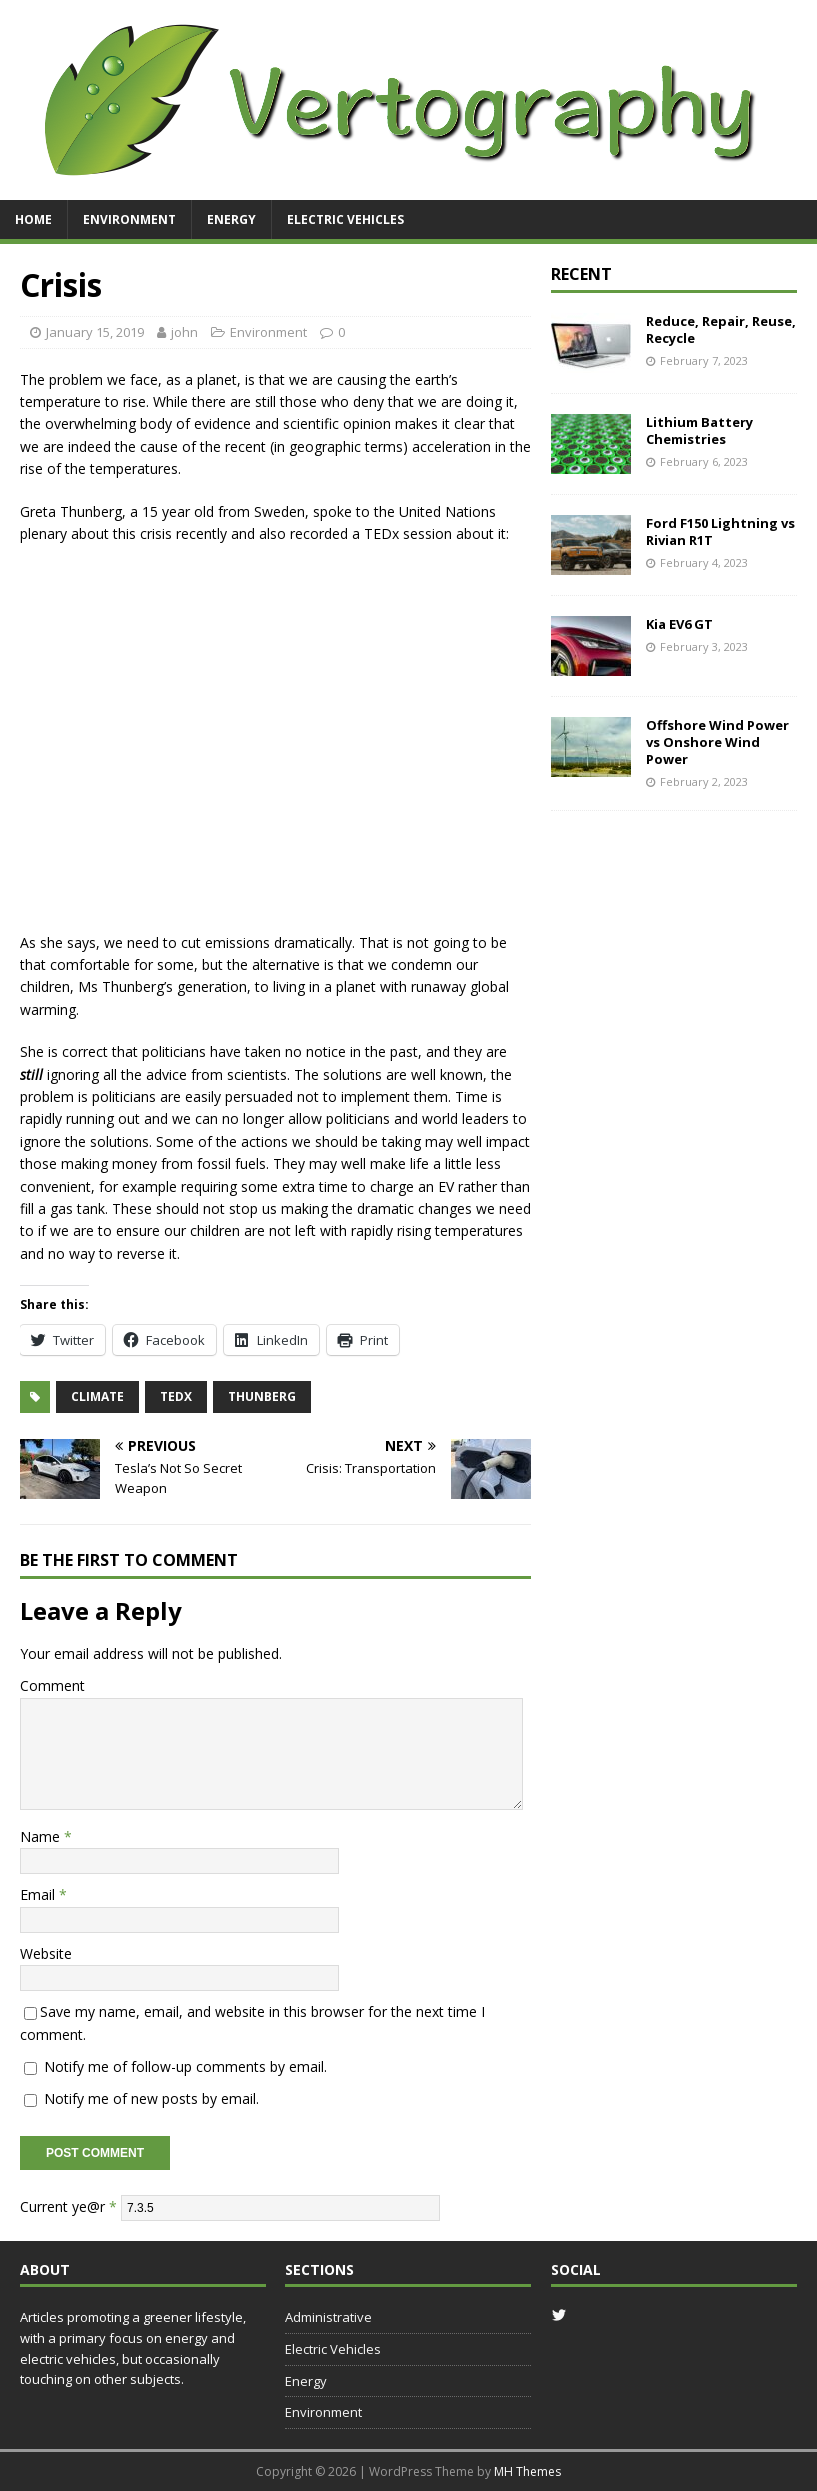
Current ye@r (68, 2206)
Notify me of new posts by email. (151, 2098)
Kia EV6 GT (679, 624)
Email (39, 1894)
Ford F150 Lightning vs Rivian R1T (720, 531)
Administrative (328, 2317)
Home (33, 219)
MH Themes (527, 2471)
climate (97, 1396)
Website (46, 1953)
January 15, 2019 (95, 332)
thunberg (262, 1396)
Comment (52, 1685)
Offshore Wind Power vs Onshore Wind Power (717, 742)
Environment (129, 219)
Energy (231, 219)
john (184, 332)
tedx (176, 1396)
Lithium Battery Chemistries (699, 430)
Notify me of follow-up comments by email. (185, 2066)
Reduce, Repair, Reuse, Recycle (721, 329)
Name (42, 1836)
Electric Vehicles (345, 219)
